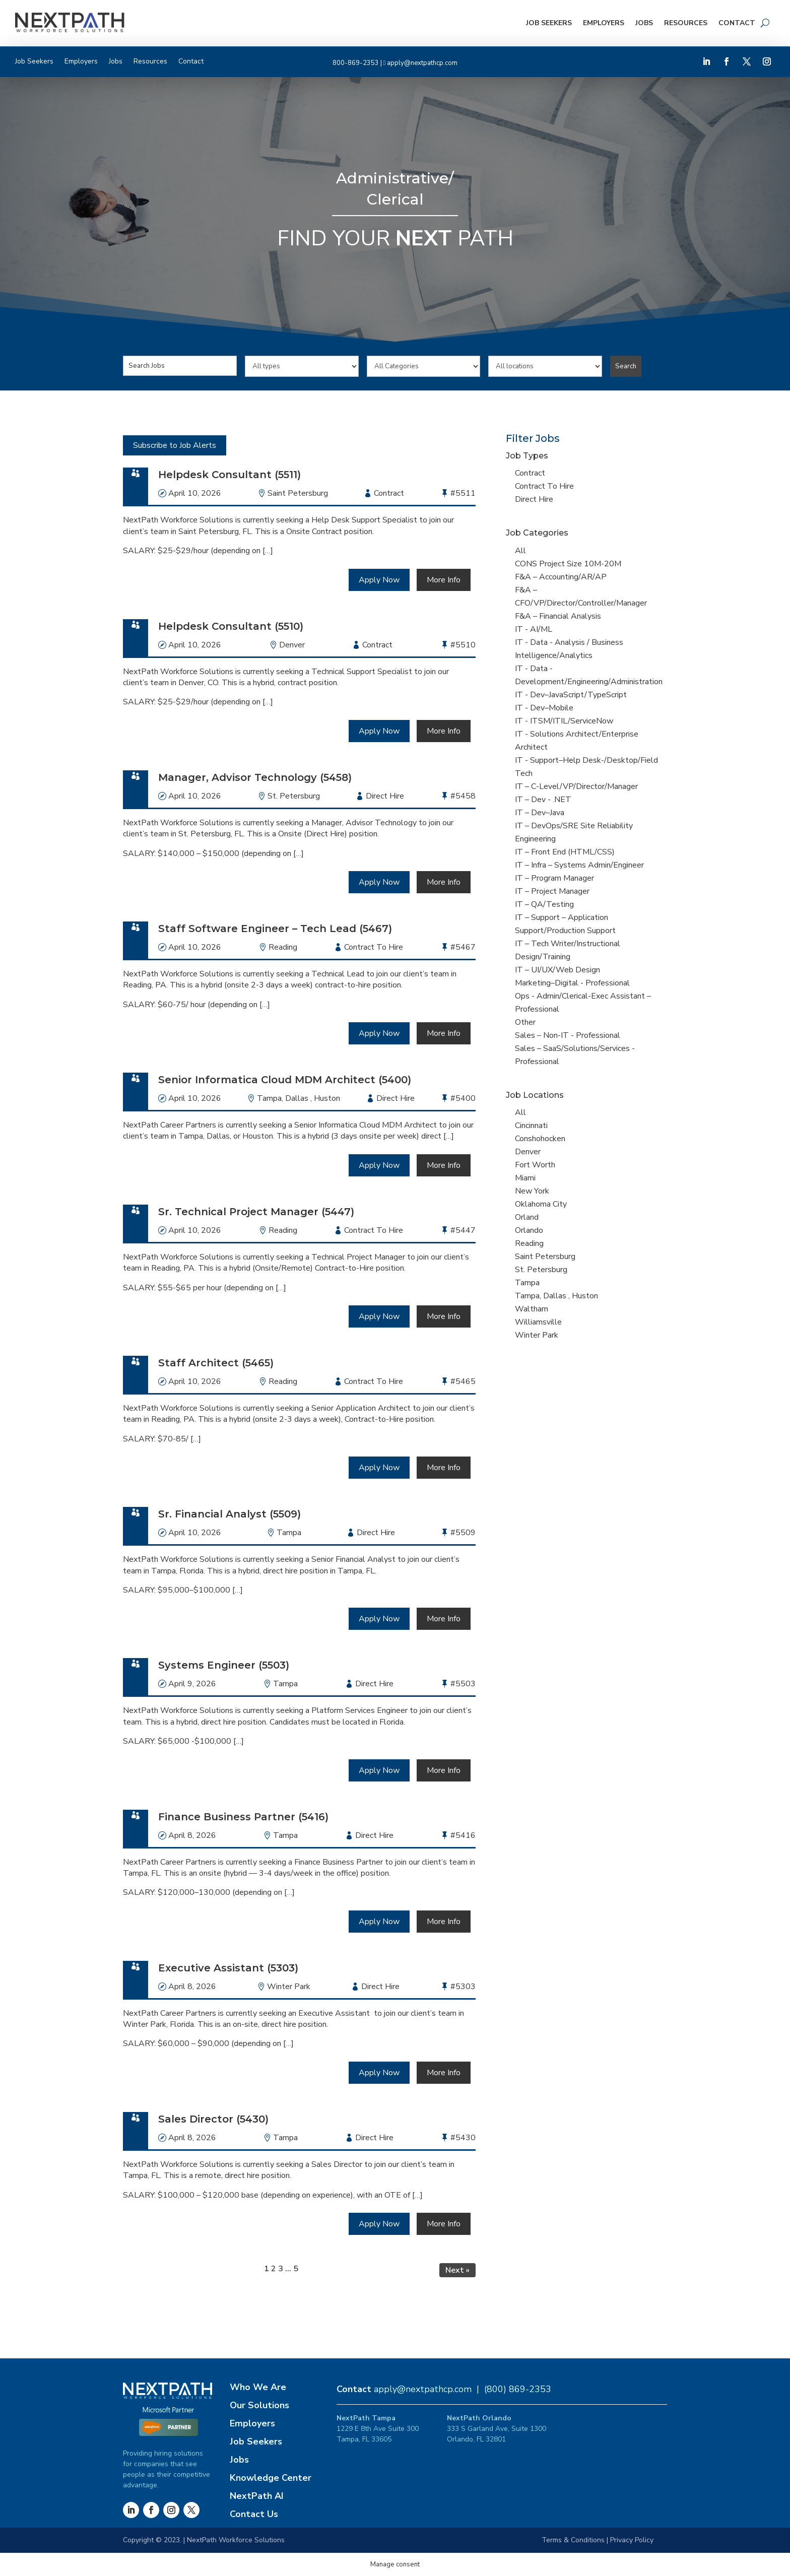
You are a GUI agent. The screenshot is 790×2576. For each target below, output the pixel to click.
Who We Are (258, 2387)
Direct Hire (534, 499)
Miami (525, 1177)
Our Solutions (259, 2405)
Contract (530, 473)
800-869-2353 (356, 63)
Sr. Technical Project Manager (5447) (256, 1212)
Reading (283, 947)
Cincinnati (531, 1125)
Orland (527, 1217)
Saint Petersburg (298, 493)
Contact (736, 23)
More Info (443, 579)
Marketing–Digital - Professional (572, 982)
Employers (603, 23)
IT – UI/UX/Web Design (557, 969)
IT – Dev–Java (539, 812)
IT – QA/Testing (544, 904)
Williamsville (538, 1322)
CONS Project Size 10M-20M (568, 563)
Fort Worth (535, 1164)
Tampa (289, 1532)
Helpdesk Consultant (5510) (230, 626)
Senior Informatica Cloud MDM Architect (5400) (284, 1080)
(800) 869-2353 (517, 2389)
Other (525, 1022)
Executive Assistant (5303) (228, 1968)
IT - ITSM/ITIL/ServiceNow (564, 720)
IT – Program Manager (554, 878)
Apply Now (379, 579)
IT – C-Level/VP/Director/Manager (576, 786)
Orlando (529, 1230)
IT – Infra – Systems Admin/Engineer (579, 865)
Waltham (531, 1308)
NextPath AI (257, 2496)
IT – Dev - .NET (543, 799)
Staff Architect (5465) (216, 1363)
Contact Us (254, 2514)
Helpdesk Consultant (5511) (229, 475)
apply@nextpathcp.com (422, 63)
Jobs (644, 23)
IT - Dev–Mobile (544, 707)
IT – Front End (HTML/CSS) (565, 851)
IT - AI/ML (533, 629)
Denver (292, 644)
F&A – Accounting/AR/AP (561, 576)
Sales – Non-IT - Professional (567, 1035)
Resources (685, 23)
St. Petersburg (294, 796)
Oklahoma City (541, 1204)
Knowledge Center (270, 2478)
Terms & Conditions (573, 2540)
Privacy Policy (631, 2540)
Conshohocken (540, 1138)
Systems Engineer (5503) (223, 1665)
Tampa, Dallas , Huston (298, 1098)
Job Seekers (549, 23)
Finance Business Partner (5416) (243, 1817)
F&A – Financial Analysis (558, 616)
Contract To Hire (544, 486)
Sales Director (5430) (213, 2119)
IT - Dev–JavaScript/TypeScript (571, 694)
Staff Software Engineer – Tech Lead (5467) (275, 928)
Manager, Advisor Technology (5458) (255, 777)
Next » (457, 2270)
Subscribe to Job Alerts (174, 445)
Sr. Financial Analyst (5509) (229, 1514)
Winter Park (288, 1986)
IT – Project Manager (552, 891)
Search (625, 366)
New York (532, 1191)
